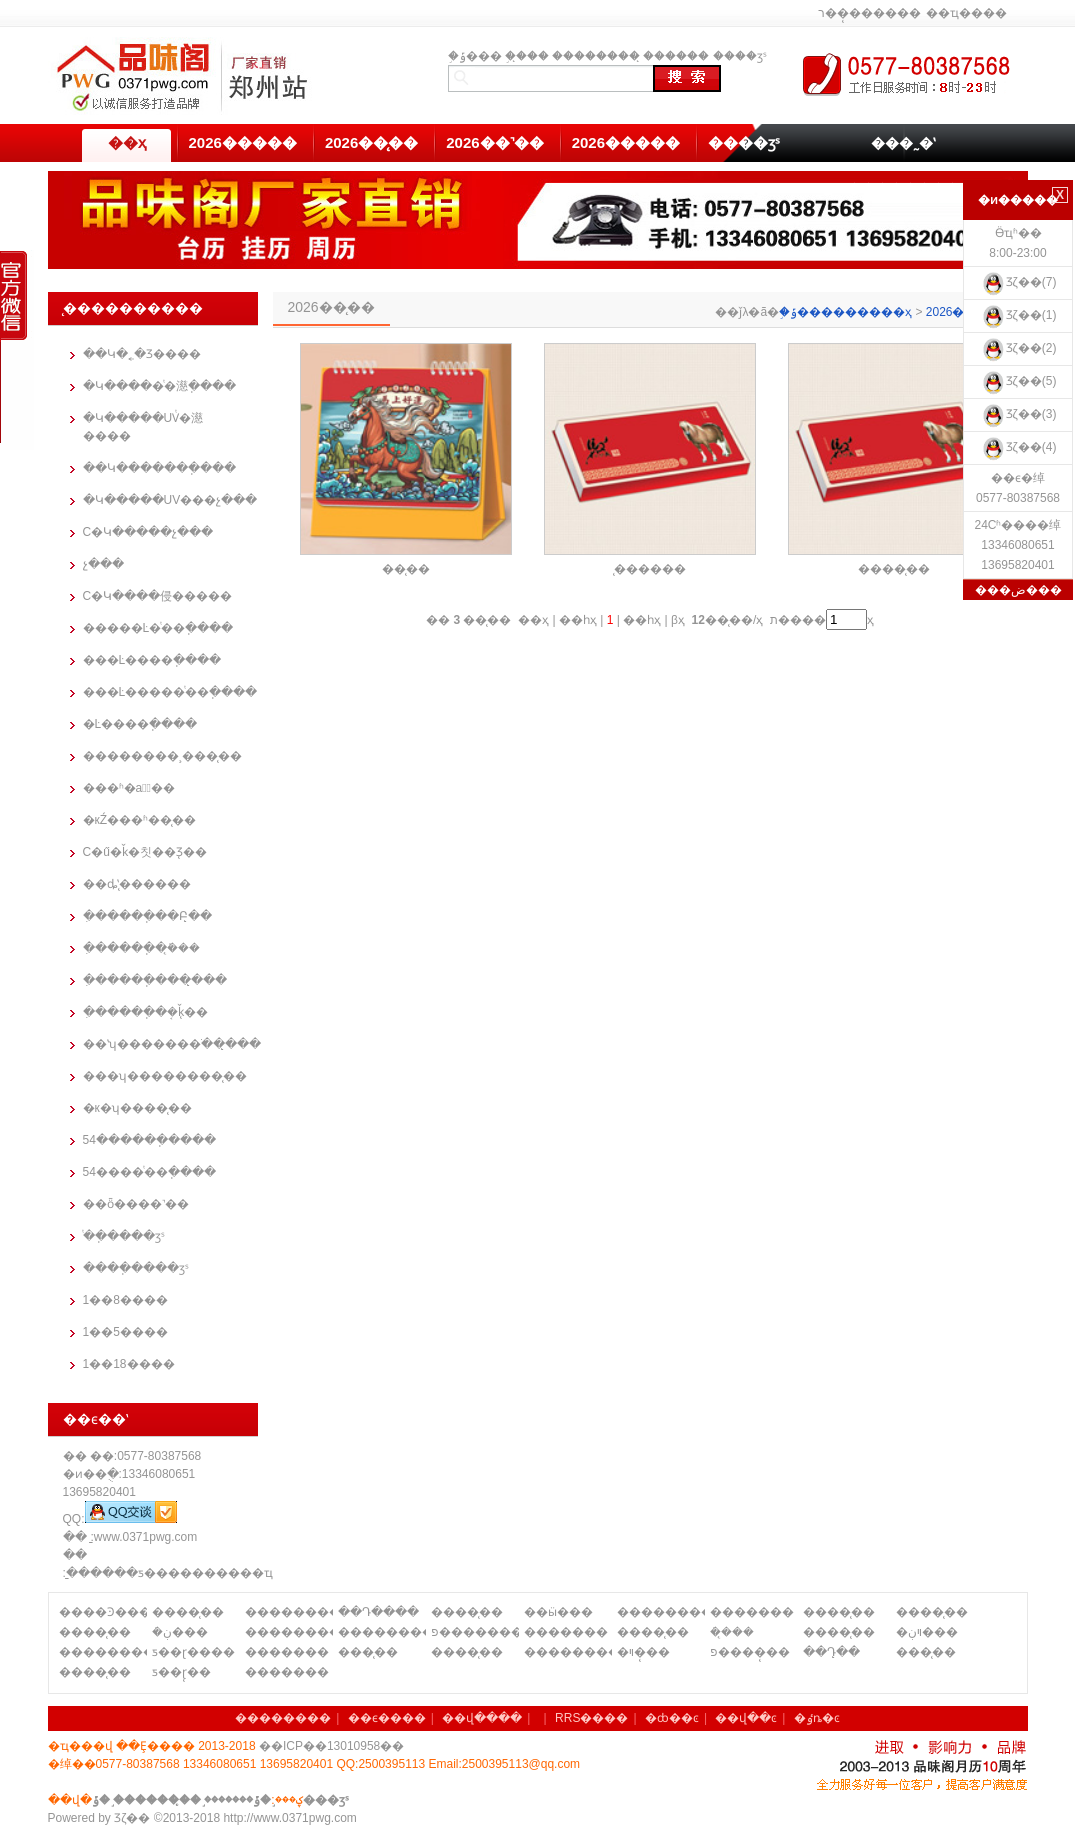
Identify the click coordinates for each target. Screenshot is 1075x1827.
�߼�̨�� (406, 569)
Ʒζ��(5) (1018, 381)
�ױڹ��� (927, 1632)
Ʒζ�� (132, 1818)
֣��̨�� (527, 56)
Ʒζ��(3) (1018, 414)
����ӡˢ (740, 56)
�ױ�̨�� (643, 1652)
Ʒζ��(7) (1018, 282)
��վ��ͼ (746, 1718)
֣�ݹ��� (475, 56)
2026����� (243, 142)
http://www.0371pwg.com (289, 1818)
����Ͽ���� (103, 1612)
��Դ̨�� (831, 1652)
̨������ (676, 56)
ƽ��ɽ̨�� (181, 1672)
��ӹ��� (558, 1612)
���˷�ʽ (903, 143)
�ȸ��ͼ (672, 1718)
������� (752, 1612)
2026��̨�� (371, 142)
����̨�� (894, 569)
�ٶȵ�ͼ (817, 1718)
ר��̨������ (869, 13)
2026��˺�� (494, 142)
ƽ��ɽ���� (193, 1652)
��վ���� (482, 1718)
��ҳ (127, 142)
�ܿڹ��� (180, 1632)
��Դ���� (378, 1612)
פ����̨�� (750, 1652)
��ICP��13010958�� (331, 1746)
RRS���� (591, 1718)
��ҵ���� (966, 13)
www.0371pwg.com (145, 1537)
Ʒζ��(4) (1018, 447)
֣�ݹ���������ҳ (845, 312)
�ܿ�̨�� (732, 1632)
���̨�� (368, 1652)
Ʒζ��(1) (1018, 315)
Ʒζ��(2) (1018, 348)
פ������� (475, 1632)
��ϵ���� (387, 1718)
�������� (596, 56)
